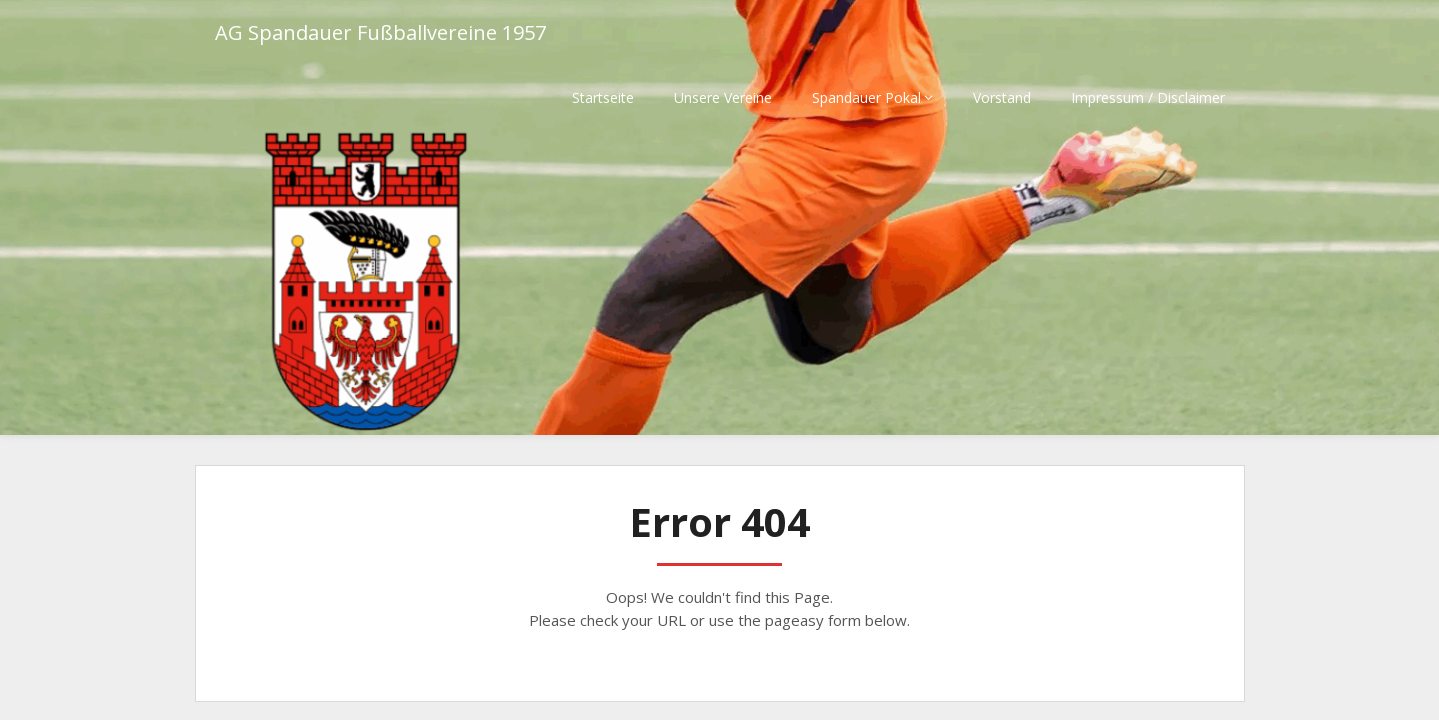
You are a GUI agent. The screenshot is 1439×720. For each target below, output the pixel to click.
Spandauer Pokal (866, 97)
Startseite (603, 97)
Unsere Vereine (723, 97)
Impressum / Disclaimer (1148, 97)
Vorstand (1002, 97)
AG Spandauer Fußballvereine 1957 (380, 32)
